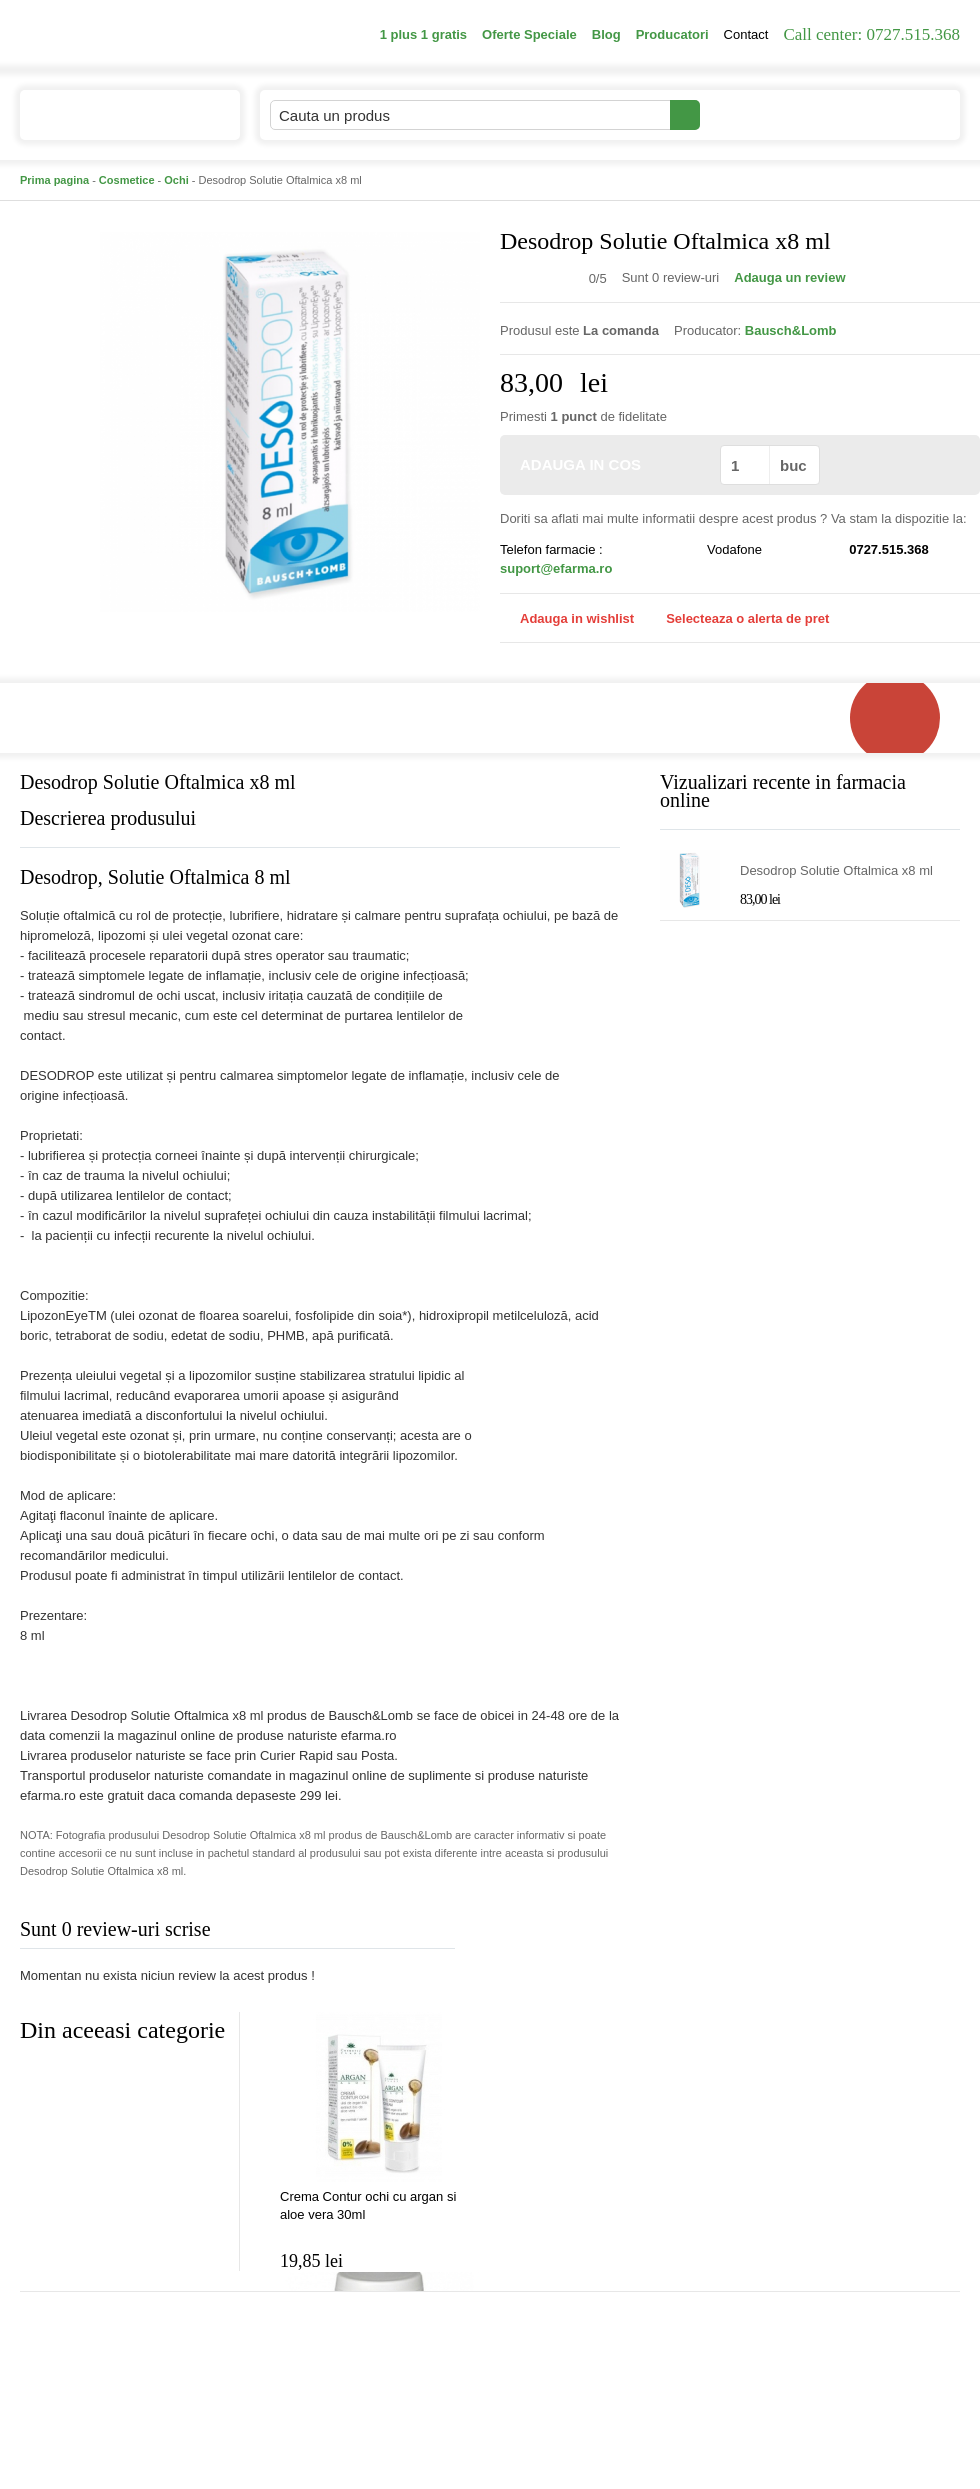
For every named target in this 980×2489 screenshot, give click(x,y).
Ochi (176, 180)
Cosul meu (893, 115)
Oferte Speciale (529, 34)
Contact (746, 34)
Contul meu (768, 114)
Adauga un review (789, 277)
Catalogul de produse (116, 123)
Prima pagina (54, 180)
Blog (606, 34)
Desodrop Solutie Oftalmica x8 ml (836, 870)
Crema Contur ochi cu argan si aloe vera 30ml (368, 2205)
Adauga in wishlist (567, 618)
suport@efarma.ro (556, 568)
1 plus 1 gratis (423, 34)
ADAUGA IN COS (608, 464)
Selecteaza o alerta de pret (737, 619)
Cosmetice (127, 180)
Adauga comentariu (549, 1933)
